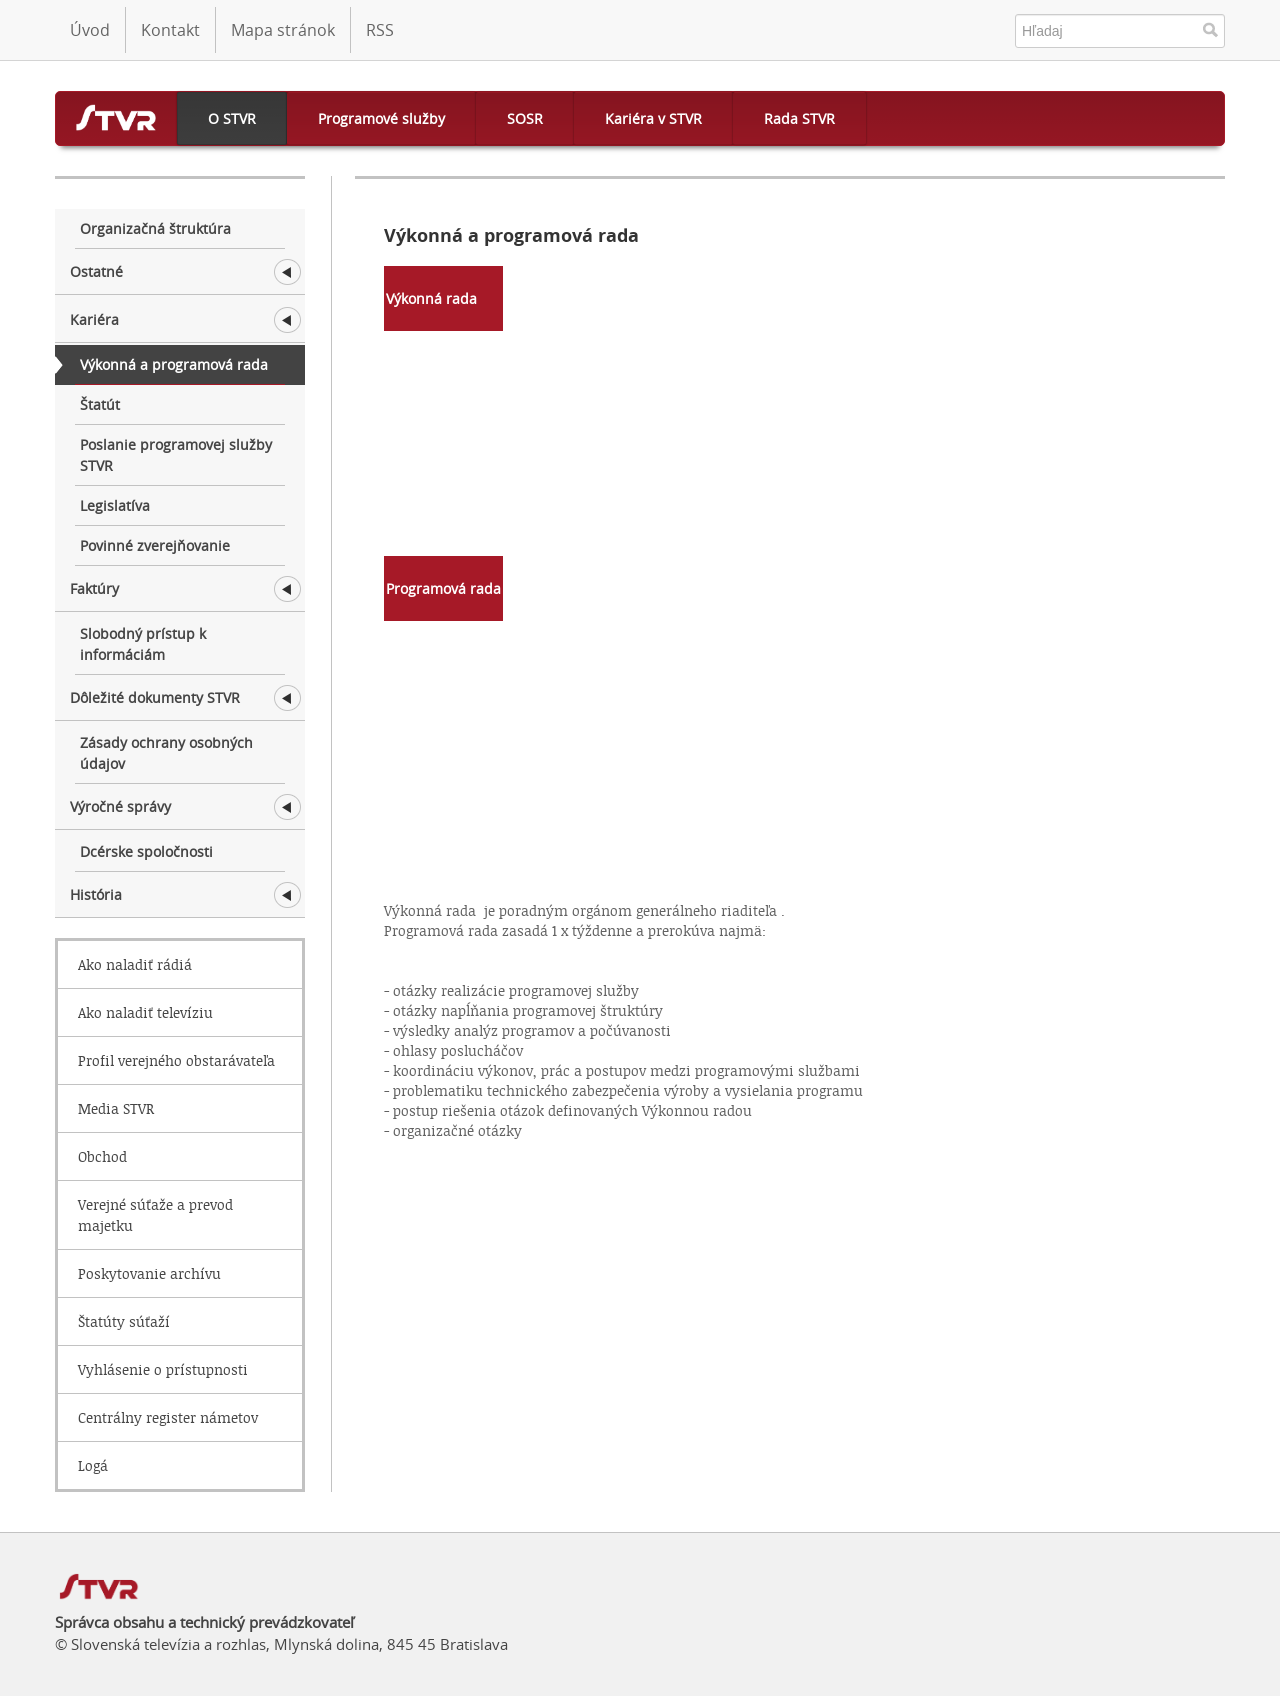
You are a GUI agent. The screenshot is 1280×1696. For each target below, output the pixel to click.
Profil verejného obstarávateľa (176, 1060)
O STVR (232, 118)
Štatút (100, 404)
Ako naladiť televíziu (145, 1012)
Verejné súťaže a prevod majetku (155, 1215)
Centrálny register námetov (168, 1417)
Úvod (90, 30)
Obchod (102, 1156)
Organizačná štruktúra (155, 228)
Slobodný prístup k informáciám (143, 644)
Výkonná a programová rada (174, 364)
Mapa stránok (283, 30)
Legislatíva (115, 505)
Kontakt (170, 30)
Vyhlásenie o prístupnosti (163, 1369)
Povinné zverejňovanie (155, 545)
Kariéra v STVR (653, 118)
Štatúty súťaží (124, 1321)
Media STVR (116, 1108)
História (96, 894)
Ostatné (96, 271)
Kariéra (94, 319)
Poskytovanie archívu (149, 1273)
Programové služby (381, 118)
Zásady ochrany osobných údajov (166, 753)
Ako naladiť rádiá (135, 964)
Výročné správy (120, 806)
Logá (93, 1465)
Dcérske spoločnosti (146, 851)
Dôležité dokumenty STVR (155, 697)
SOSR (525, 118)
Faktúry (94, 588)
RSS (380, 30)
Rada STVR (799, 118)
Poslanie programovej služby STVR (176, 455)
